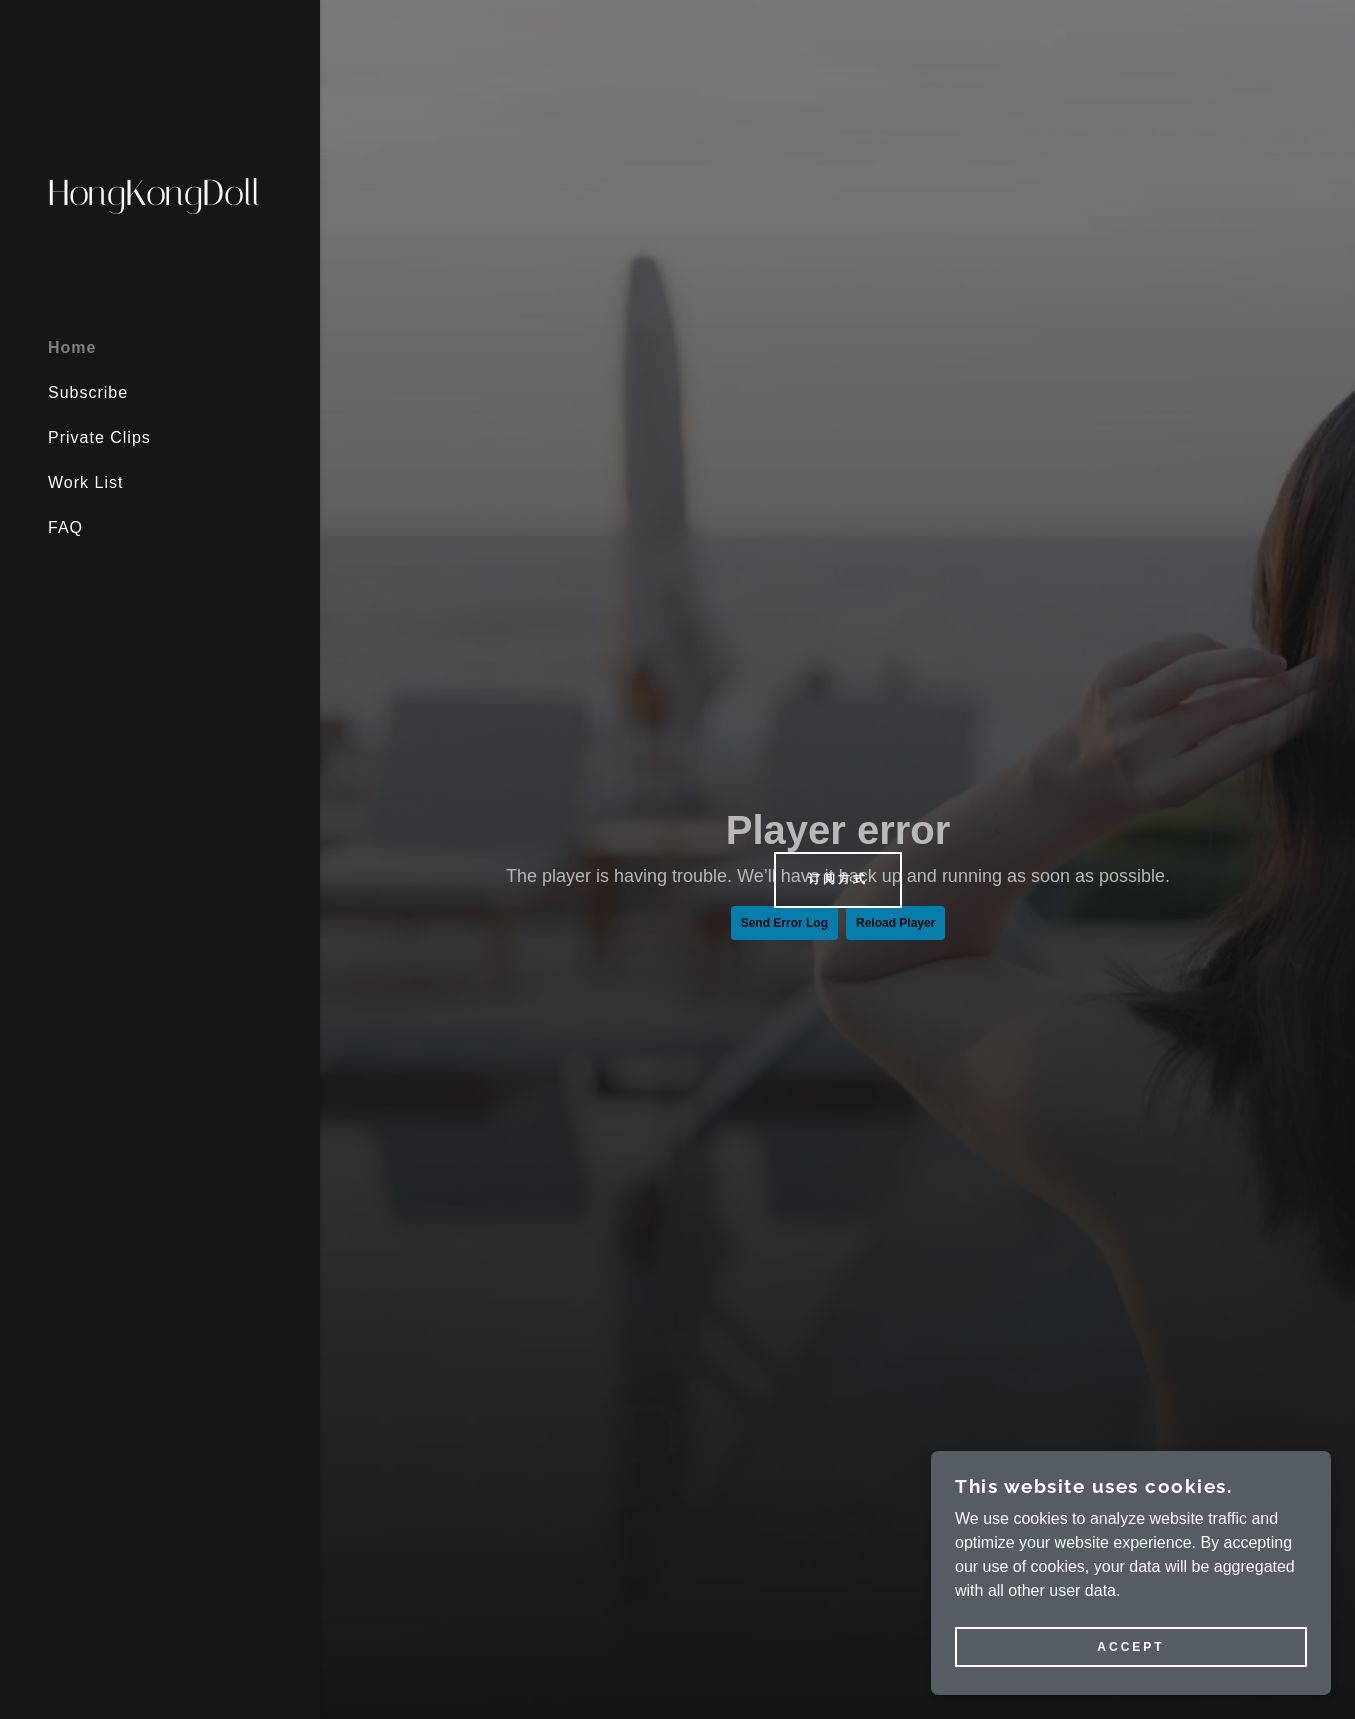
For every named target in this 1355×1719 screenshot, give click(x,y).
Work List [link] (85, 482)
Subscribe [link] (88, 392)
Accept (1130, 1647)
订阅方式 (838, 879)
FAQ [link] (65, 527)
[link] (160, 199)
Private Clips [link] (99, 437)
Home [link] (72, 347)
